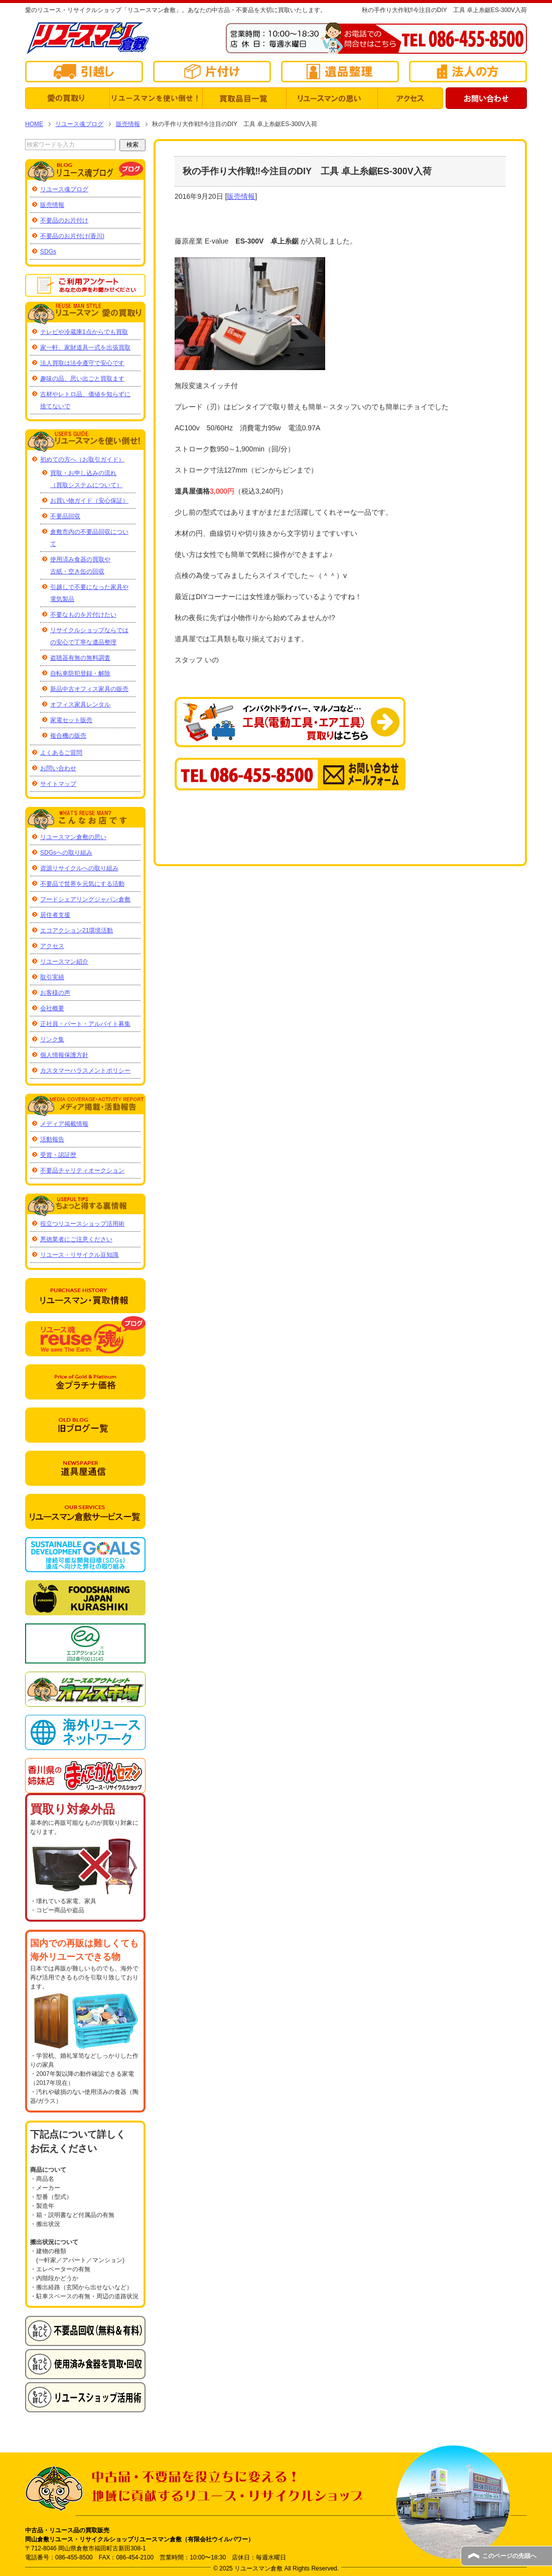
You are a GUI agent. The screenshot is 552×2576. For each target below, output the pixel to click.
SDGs (48, 251)
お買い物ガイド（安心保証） (89, 500)
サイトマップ (58, 783)
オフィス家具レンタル (80, 704)
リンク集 (52, 1039)
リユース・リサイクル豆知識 (79, 1254)
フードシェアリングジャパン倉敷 (85, 899)
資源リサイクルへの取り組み (79, 868)
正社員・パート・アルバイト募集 (85, 1023)
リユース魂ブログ (64, 189)
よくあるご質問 (61, 752)
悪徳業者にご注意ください (76, 1239)
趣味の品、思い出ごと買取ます (82, 378)
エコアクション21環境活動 (76, 930)
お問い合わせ (58, 768)
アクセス (52, 946)
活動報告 (52, 1139)
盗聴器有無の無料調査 (80, 657)
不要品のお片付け (64, 220)
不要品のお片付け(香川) (72, 236)
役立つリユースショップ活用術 (82, 1223)
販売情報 (241, 196)
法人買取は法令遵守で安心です (82, 363)
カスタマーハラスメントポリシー (85, 1070)
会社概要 (52, 1008)
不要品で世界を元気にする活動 (82, 883)
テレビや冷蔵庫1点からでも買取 (84, 331)
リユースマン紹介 (64, 961)
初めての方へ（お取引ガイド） (82, 459)
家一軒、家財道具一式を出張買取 (85, 347)
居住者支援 (55, 914)
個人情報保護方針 (64, 1055)
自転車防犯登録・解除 (80, 673)
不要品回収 (65, 516)
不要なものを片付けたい (83, 614)
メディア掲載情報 (64, 1123)
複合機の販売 (68, 735)
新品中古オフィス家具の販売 (89, 688)
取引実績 (52, 977)
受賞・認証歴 (58, 1154)
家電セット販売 (71, 720)
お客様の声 (55, 992)
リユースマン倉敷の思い (73, 837)
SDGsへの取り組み (66, 852)
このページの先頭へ (509, 2555)
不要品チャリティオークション (82, 1170)
